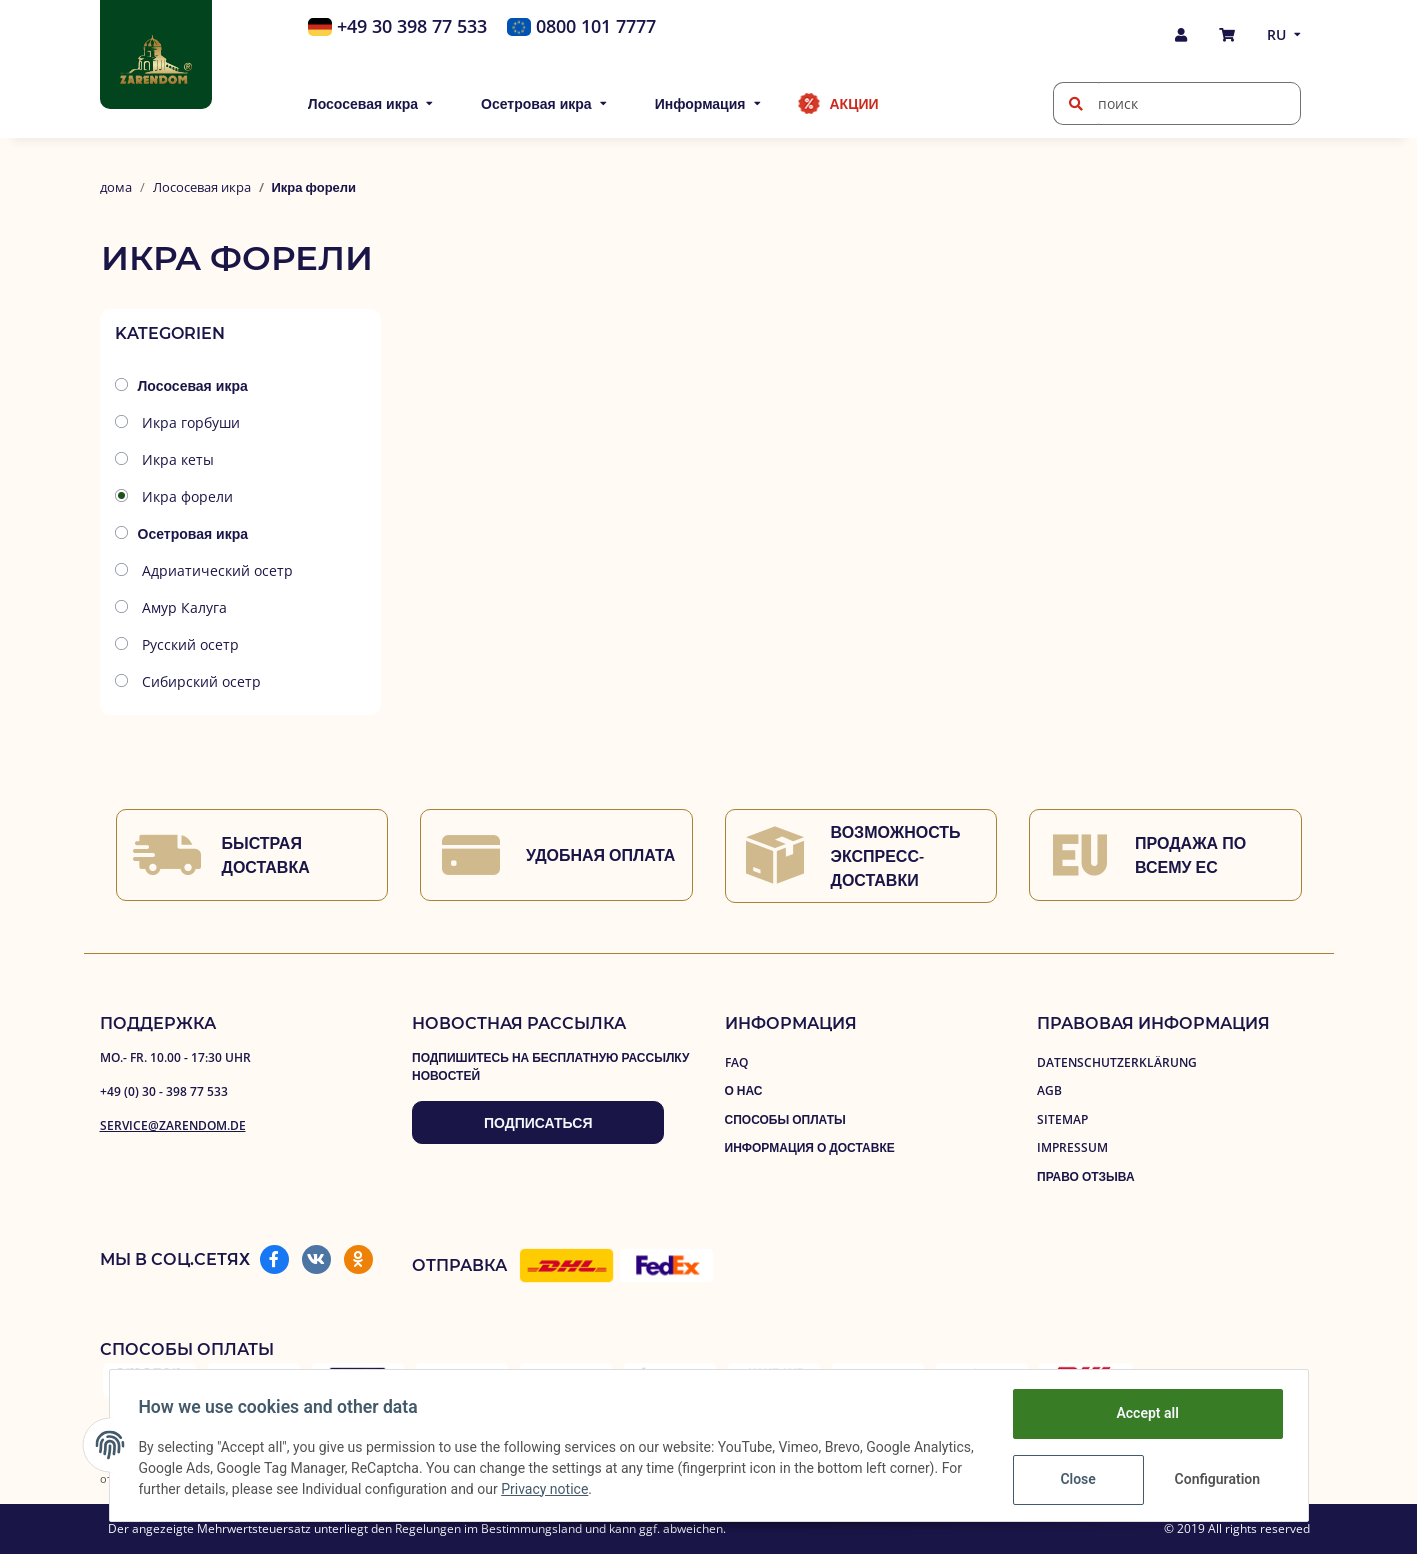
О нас (744, 1090)
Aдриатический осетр (215, 570)
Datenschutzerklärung (1117, 1062)
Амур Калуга (182, 607)
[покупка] (1227, 34)
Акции (854, 103)
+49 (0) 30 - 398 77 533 (164, 1091)
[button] (1181, 34)
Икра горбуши (189, 422)
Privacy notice (623, 1489)
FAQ (736, 1062)
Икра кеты (176, 459)
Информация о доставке (810, 1147)
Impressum (1072, 1147)
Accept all (1144, 1413)
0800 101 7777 (596, 26)
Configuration (1216, 1479)
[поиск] (1075, 103)
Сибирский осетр (199, 681)
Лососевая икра (193, 385)
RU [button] (1276, 34)
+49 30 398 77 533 (412, 26)
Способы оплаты (785, 1119)
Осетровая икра (193, 533)
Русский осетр (188, 644)
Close (1074, 1479)
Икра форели (185, 496)
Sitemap (1062, 1119)
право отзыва (1086, 1176)
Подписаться (538, 1122)
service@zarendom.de (173, 1125)
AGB (1049, 1090)
